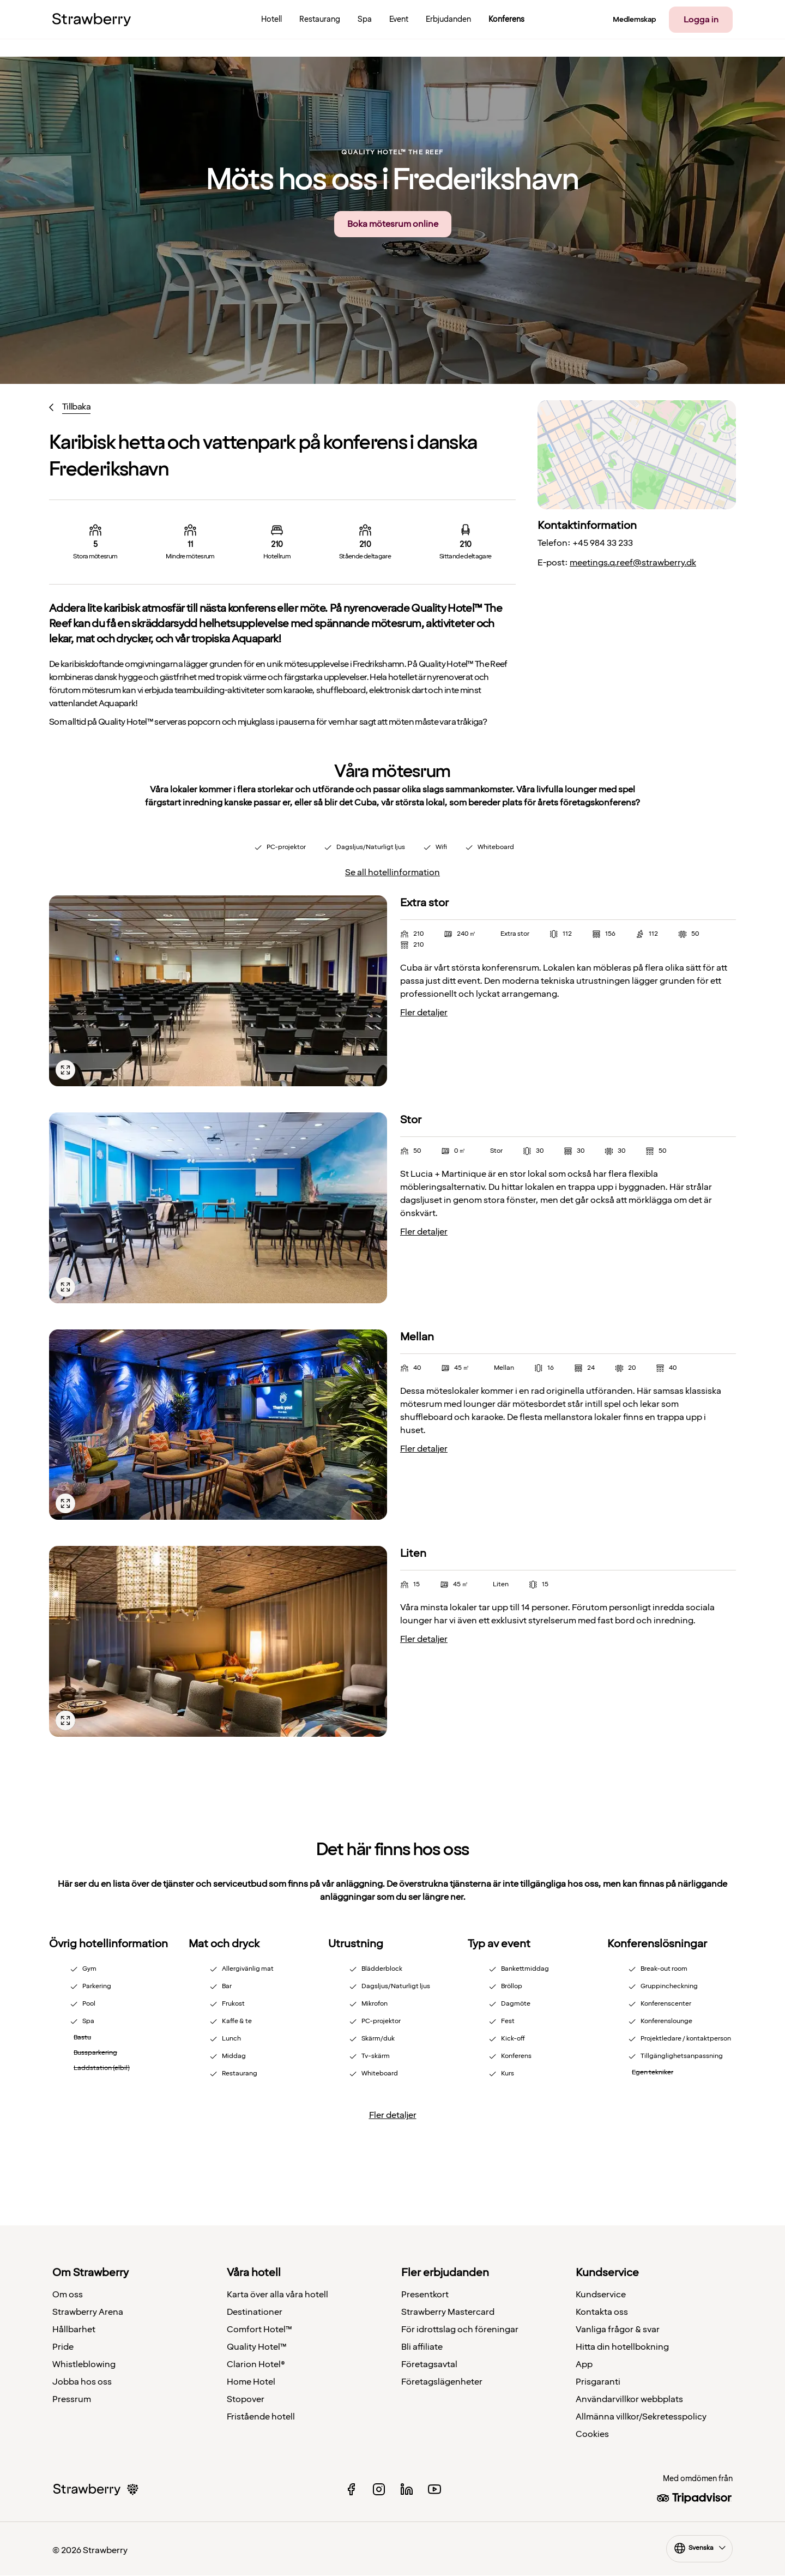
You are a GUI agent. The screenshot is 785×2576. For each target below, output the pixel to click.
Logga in (701, 20)
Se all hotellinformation (392, 872)
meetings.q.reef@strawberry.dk (633, 563)
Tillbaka (76, 407)
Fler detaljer (424, 1013)
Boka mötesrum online (392, 224)
